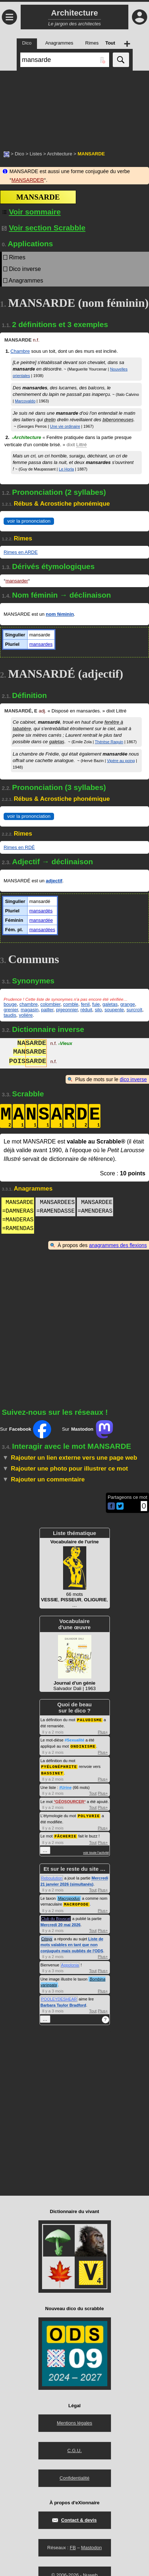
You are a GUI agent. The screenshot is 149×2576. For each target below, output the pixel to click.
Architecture (59, 153)
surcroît (134, 1009)
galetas (56, 741)
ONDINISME (83, 1745)
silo (98, 1009)
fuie (96, 1004)
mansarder (16, 581)
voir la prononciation (28, 521)
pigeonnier (67, 1009)
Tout (93, 1792)
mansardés (41, 910)
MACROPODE (76, 1901)
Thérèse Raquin (109, 742)
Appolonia (70, 1962)
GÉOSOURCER (69, 1800)
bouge (10, 1004)
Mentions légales (74, 2420)
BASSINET (52, 1771)
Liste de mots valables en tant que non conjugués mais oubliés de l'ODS (72, 1942)
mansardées (42, 929)
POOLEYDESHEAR (59, 1996)
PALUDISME (89, 1719)
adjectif (54, 880)
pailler (47, 1009)
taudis (10, 1015)
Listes (36, 153)
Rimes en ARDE (21, 552)
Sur (25, 1429)
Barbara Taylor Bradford (63, 2002)
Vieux (65, 1044)
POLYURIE (89, 1814)
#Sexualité (74, 1739)
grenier (11, 1009)
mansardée (41, 920)
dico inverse (133, 1079)
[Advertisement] (74, 107)
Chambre (20, 351)
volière (26, 1015)
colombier (50, 1004)
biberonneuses (118, 419)
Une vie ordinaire (65, 426)
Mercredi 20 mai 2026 (61, 1922)
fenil (85, 1004)
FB (73, 2545)
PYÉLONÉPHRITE (59, 1765)
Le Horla (66, 469)
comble (70, 1004)
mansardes (41, 644)
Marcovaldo (25, 401)
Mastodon (91, 2545)
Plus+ (103, 1732)
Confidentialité (74, 2475)
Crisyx (47, 1936)
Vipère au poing (121, 760)
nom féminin (60, 614)
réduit (86, 1009)
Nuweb (90, 2572)
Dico (19, 153)
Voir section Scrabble (44, 227)
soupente (114, 1009)
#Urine (65, 1786)
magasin (29, 1009)
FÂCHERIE (65, 1834)
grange (127, 1004)
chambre (28, 1004)
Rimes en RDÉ (19, 847)
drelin (50, 419)
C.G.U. (74, 2448)
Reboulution (52, 1876)
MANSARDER (28, 180)
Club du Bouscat (56, 1916)
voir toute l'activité (96, 1850)
